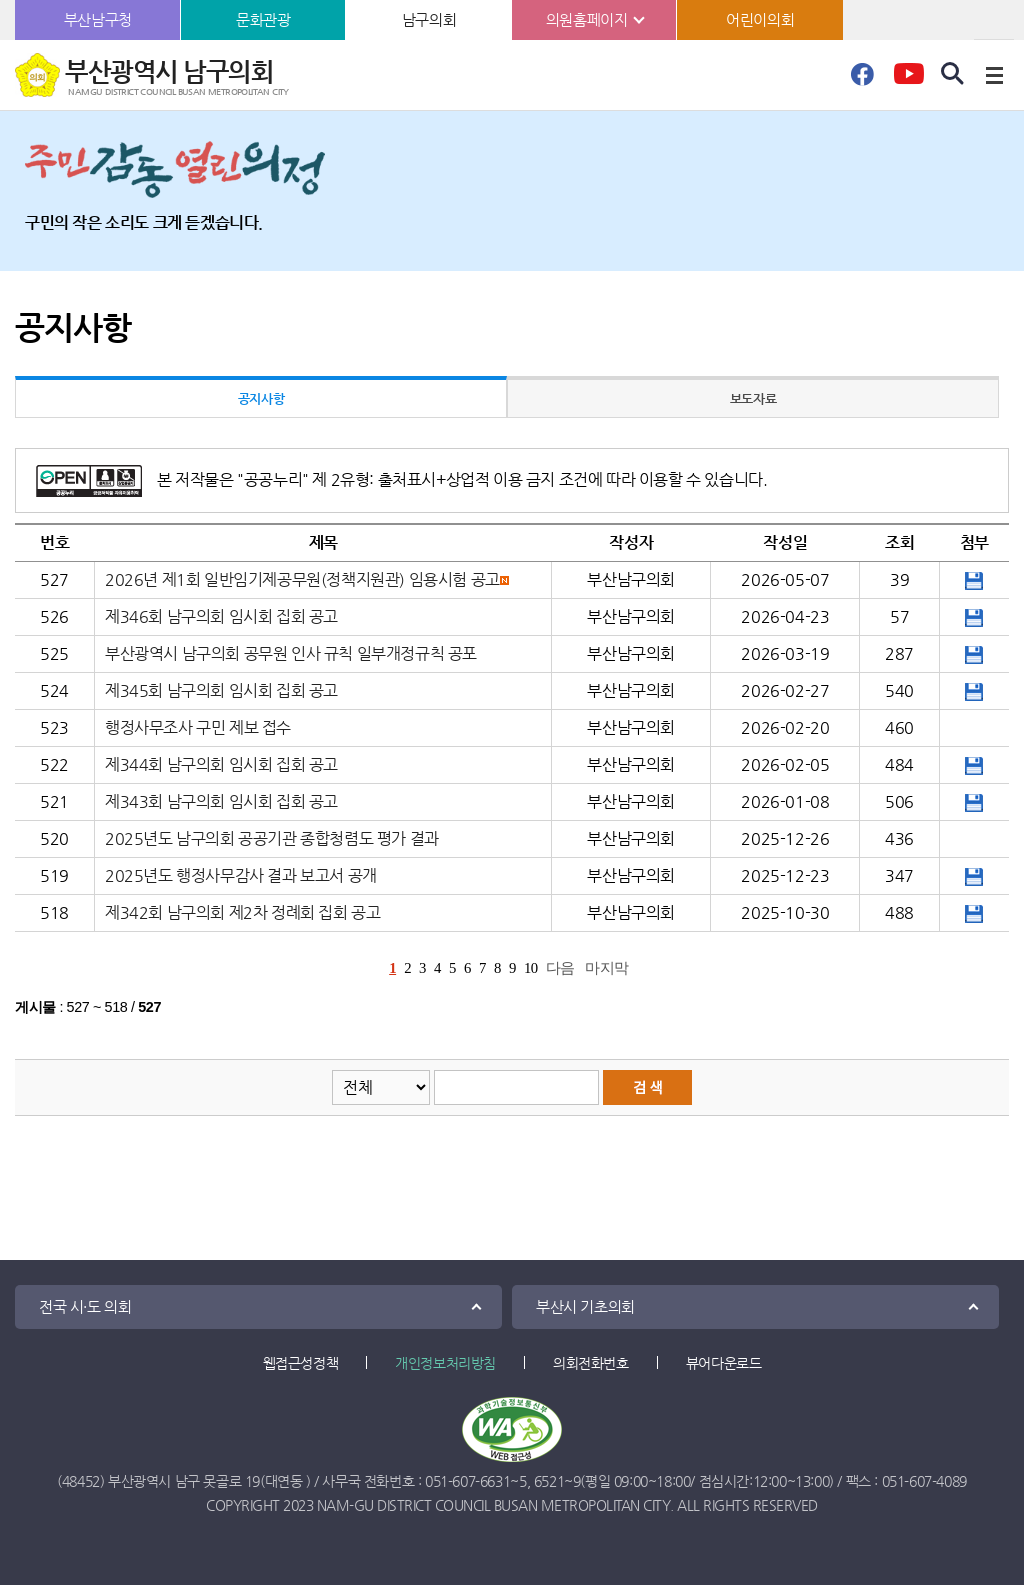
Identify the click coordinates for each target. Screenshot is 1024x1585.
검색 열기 (953, 74)
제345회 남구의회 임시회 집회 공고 (221, 690)
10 (531, 968)
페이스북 (862, 80)
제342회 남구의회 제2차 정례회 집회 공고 (242, 912)
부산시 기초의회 (585, 1306)
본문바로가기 (0, 0)
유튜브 (908, 80)
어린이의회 (760, 19)
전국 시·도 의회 (85, 1306)
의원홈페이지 (587, 19)
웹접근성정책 (301, 1363)
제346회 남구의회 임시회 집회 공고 (221, 616)
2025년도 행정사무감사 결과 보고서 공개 (241, 875)
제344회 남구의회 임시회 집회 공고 (221, 764)
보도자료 (753, 398)
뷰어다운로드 (724, 1363)
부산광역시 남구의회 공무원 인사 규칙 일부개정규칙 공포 (291, 653)
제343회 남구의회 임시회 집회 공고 (221, 801)
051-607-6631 (467, 1481)
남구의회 (429, 19)
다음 (560, 968)
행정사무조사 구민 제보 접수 (198, 727)
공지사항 (261, 398)
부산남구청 (98, 19)
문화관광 (263, 19)
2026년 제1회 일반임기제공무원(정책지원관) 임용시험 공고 (302, 579)
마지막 (607, 968)
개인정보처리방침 (445, 1363)
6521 (549, 1481)
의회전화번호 (591, 1363)
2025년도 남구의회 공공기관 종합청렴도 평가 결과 (272, 838)
